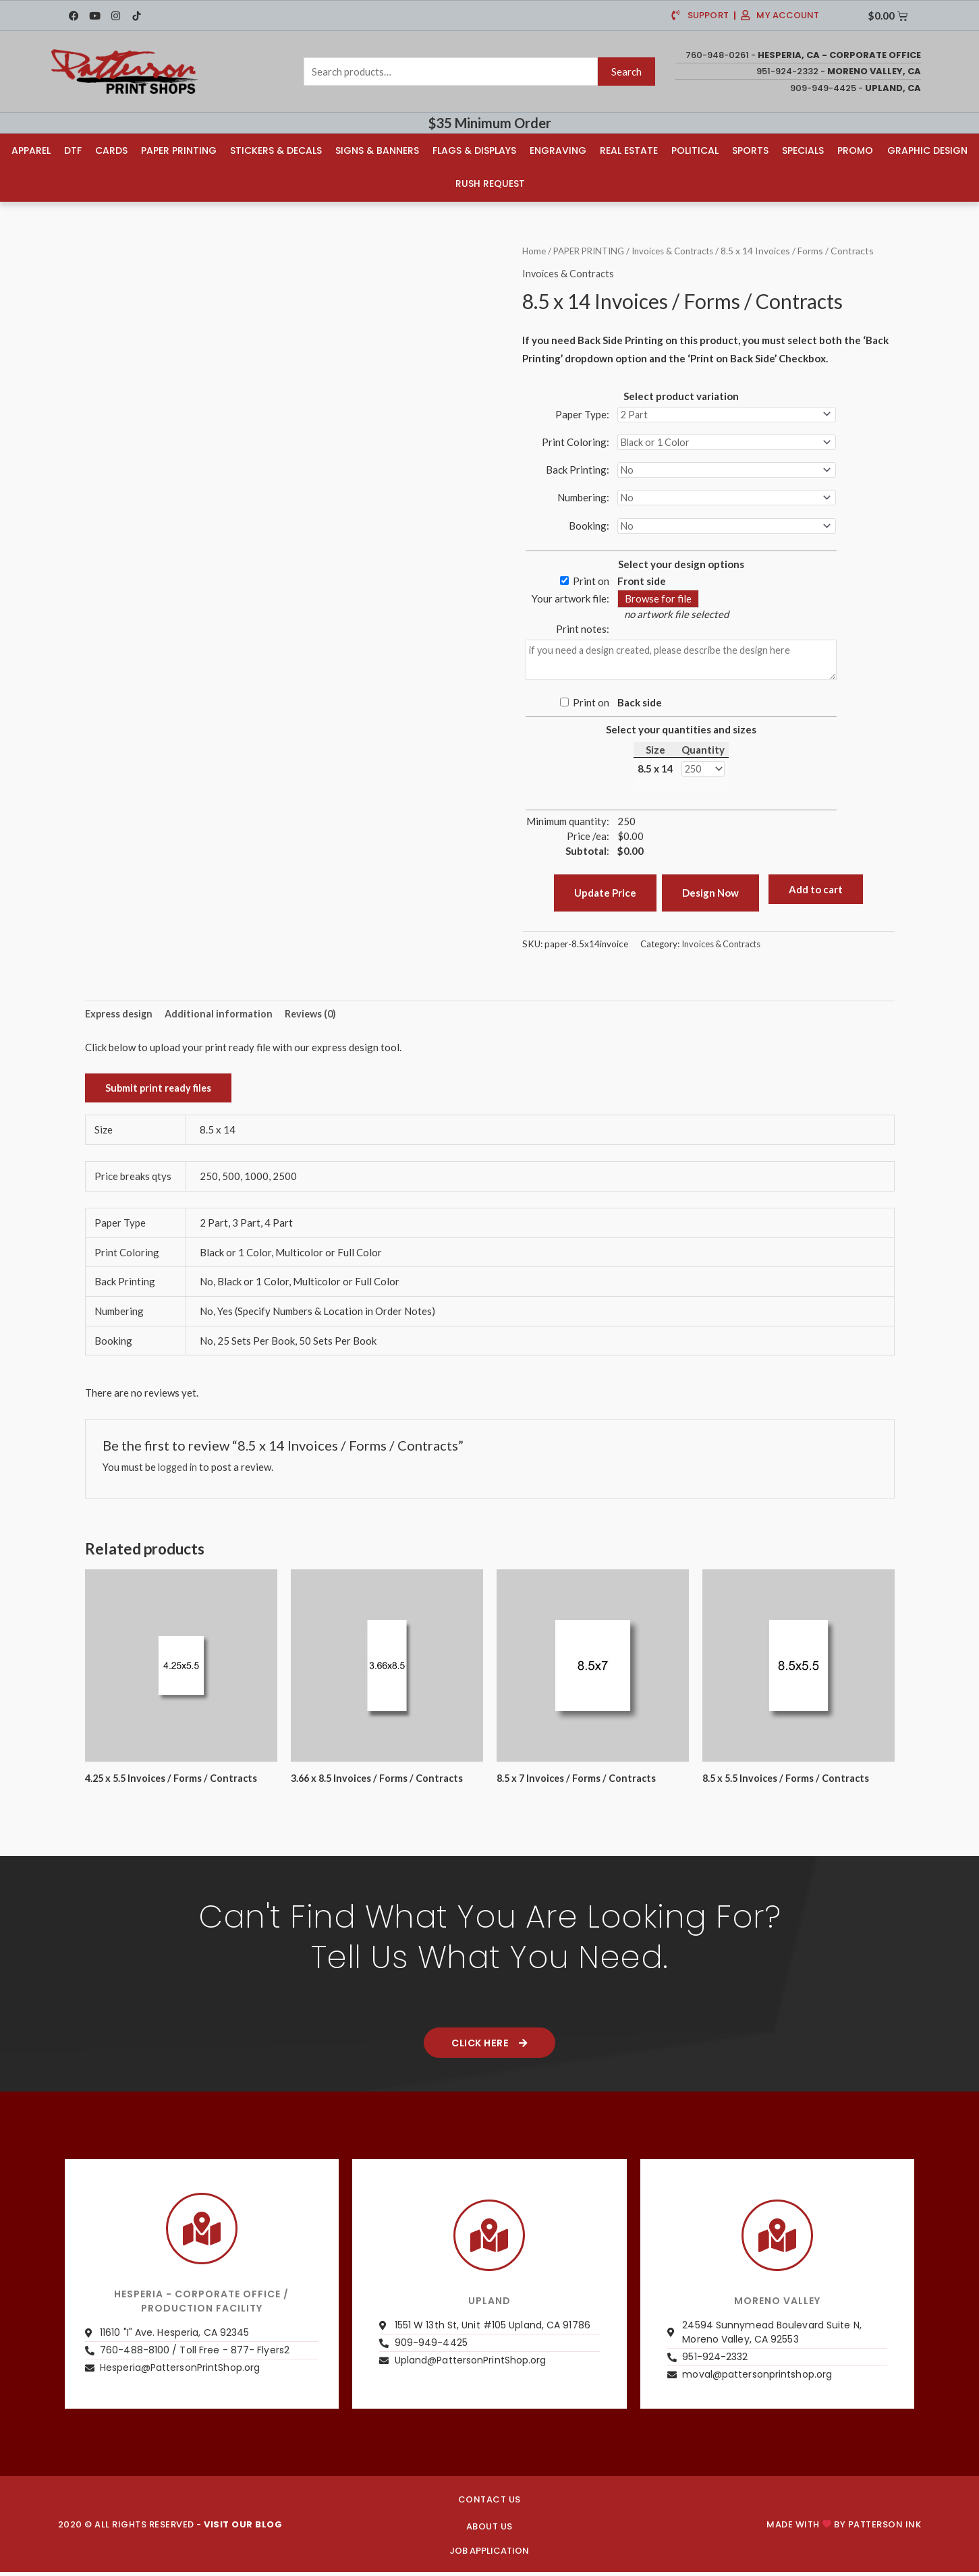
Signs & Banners (377, 150)
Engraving (558, 150)
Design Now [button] (710, 898)
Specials (803, 150)
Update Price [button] (605, 898)
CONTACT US (489, 2507)
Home (534, 248)
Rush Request (490, 183)
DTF (73, 150)
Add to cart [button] (816, 894)
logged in (179, 1473)
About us (489, 2534)
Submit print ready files (160, 1095)
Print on (591, 585)
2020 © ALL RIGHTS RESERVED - (170, 2531)
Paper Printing (179, 150)
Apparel (31, 150)
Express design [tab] (120, 1020)
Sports (750, 150)
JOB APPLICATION (489, 2558)
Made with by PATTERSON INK (843, 2531)
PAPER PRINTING (592, 248)
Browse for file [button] (658, 602)
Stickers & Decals (276, 150)
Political (695, 150)
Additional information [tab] (222, 1020)
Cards (111, 150)
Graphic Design (927, 150)
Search (626, 71)
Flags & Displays (474, 150)
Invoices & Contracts (682, 248)
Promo (855, 150)
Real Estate (629, 150)
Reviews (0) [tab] (316, 1020)
